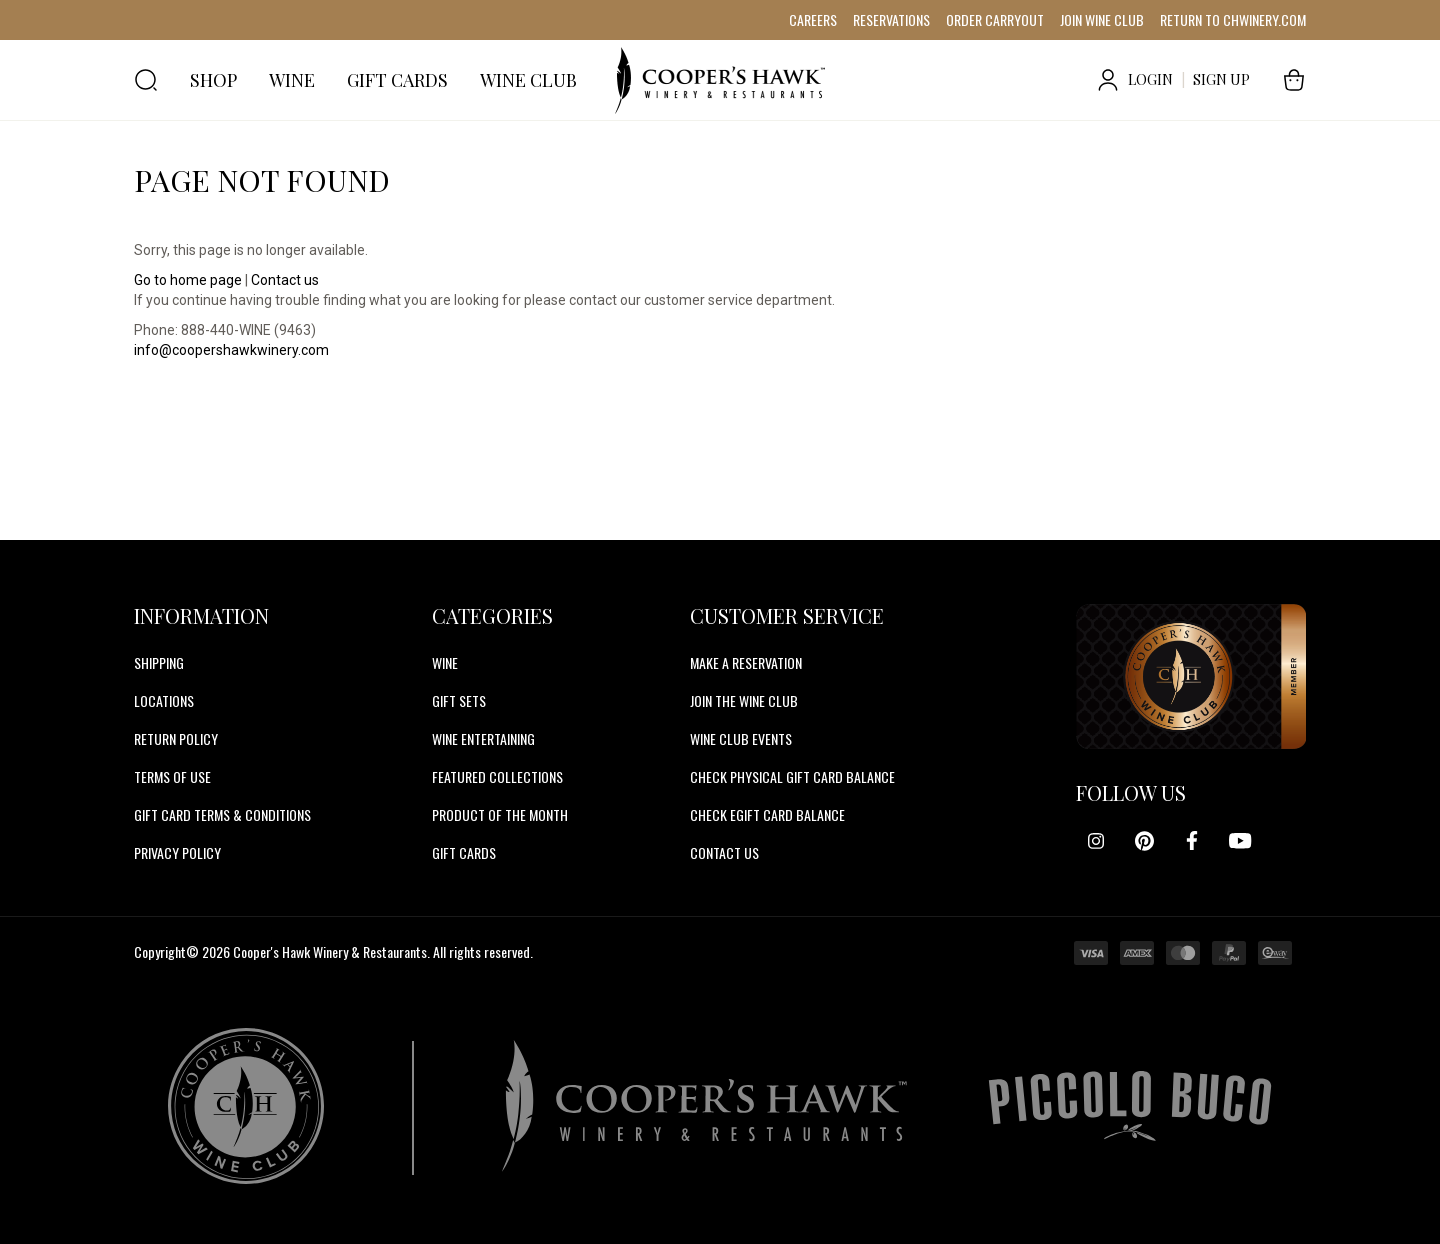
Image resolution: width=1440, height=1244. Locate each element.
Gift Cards (464, 852)
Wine (445, 662)
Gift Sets (459, 700)
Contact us (285, 280)
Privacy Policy (177, 852)
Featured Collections (497, 776)
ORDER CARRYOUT (995, 19)
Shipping (159, 662)
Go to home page (188, 280)
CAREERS (813, 19)
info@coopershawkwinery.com (231, 350)
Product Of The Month (500, 814)
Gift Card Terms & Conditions (222, 814)
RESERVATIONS (891, 19)
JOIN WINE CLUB (1102, 19)
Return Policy (176, 738)
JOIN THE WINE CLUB (744, 700)
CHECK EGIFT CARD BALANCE (767, 814)
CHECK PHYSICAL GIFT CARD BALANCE (792, 776)
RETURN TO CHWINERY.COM (1233, 19)
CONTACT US (724, 852)
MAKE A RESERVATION (746, 662)
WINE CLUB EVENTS (741, 738)
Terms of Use (172, 776)
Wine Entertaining (483, 738)
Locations (164, 700)
